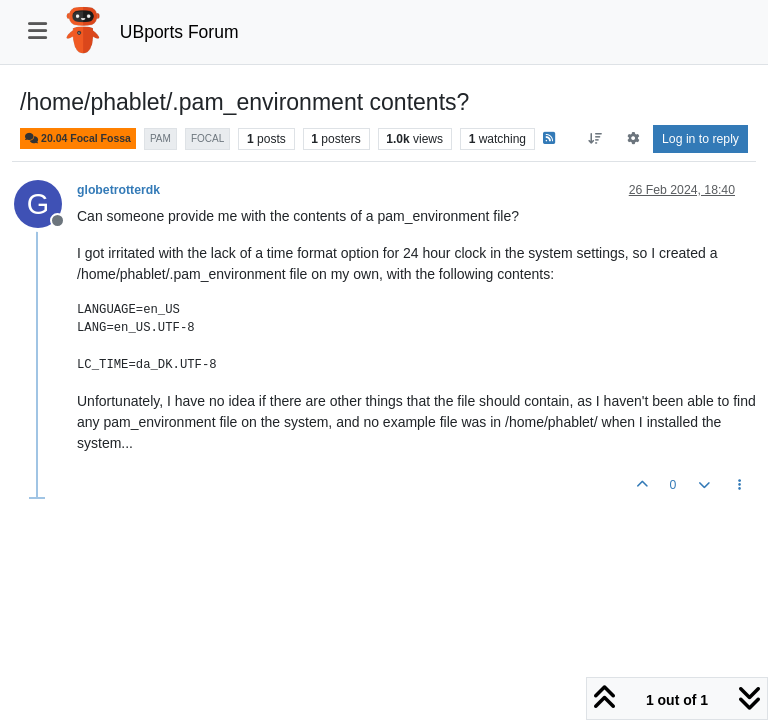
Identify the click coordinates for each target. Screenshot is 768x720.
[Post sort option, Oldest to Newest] (595, 139)
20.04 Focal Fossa (78, 138)
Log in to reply (700, 139)
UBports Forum (179, 32)
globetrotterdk (118, 190)
